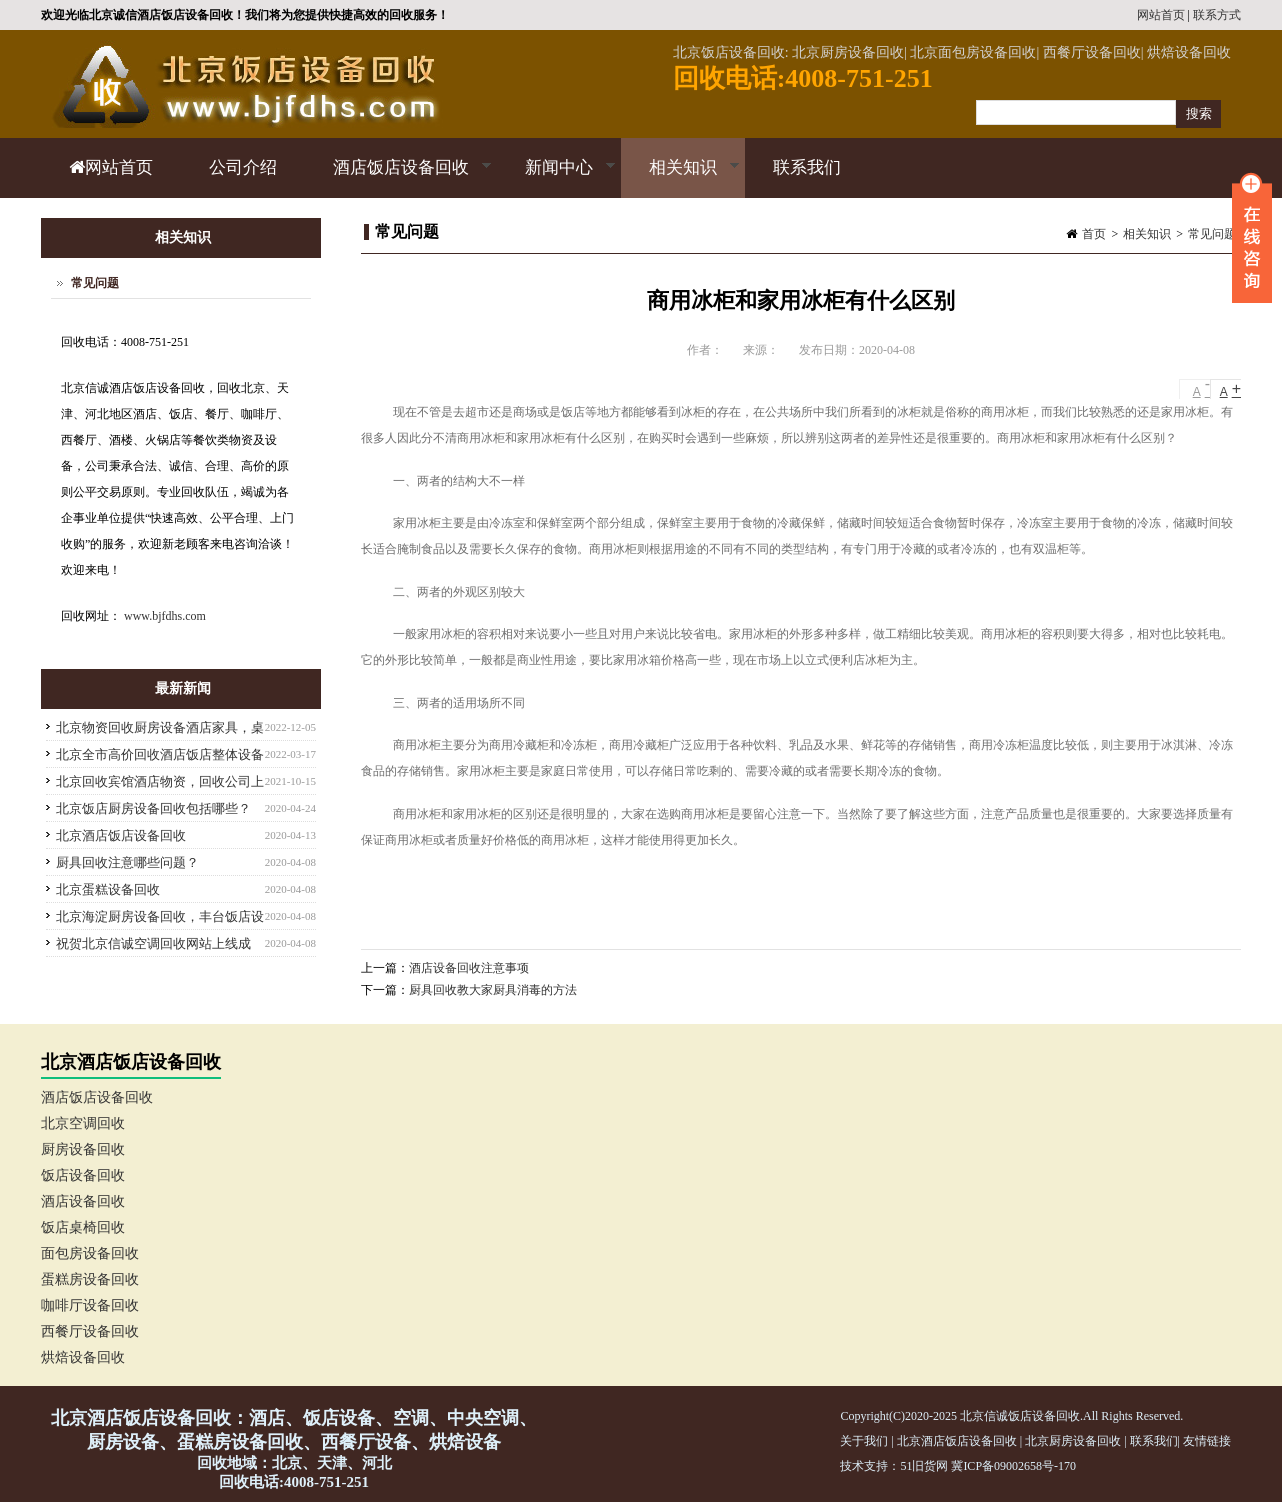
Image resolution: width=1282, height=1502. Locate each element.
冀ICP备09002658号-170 (1013, 1466)
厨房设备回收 (83, 1149)
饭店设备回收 (83, 1175)
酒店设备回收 (83, 1201)
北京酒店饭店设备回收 (121, 835)
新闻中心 (556, 178)
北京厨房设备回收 (1073, 1441)
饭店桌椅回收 (83, 1227)
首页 (1094, 234)
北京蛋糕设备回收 (108, 889)
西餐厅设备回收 (90, 1331)
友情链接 (1207, 1441)
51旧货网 (924, 1466)
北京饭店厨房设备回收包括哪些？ (153, 808)
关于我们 (864, 1441)
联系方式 (1217, 15)
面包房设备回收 (90, 1253)
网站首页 (1161, 15)
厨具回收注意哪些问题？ (127, 862)
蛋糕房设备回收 (90, 1279)
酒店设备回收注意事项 (469, 968)
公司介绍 (243, 167)
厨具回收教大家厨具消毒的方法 (493, 990)
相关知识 (680, 178)
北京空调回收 (83, 1123)
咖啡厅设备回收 (90, 1305)
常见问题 (1212, 234)
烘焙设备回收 (83, 1357)
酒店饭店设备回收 (398, 178)
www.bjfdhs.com (165, 616)
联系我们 (807, 167)
